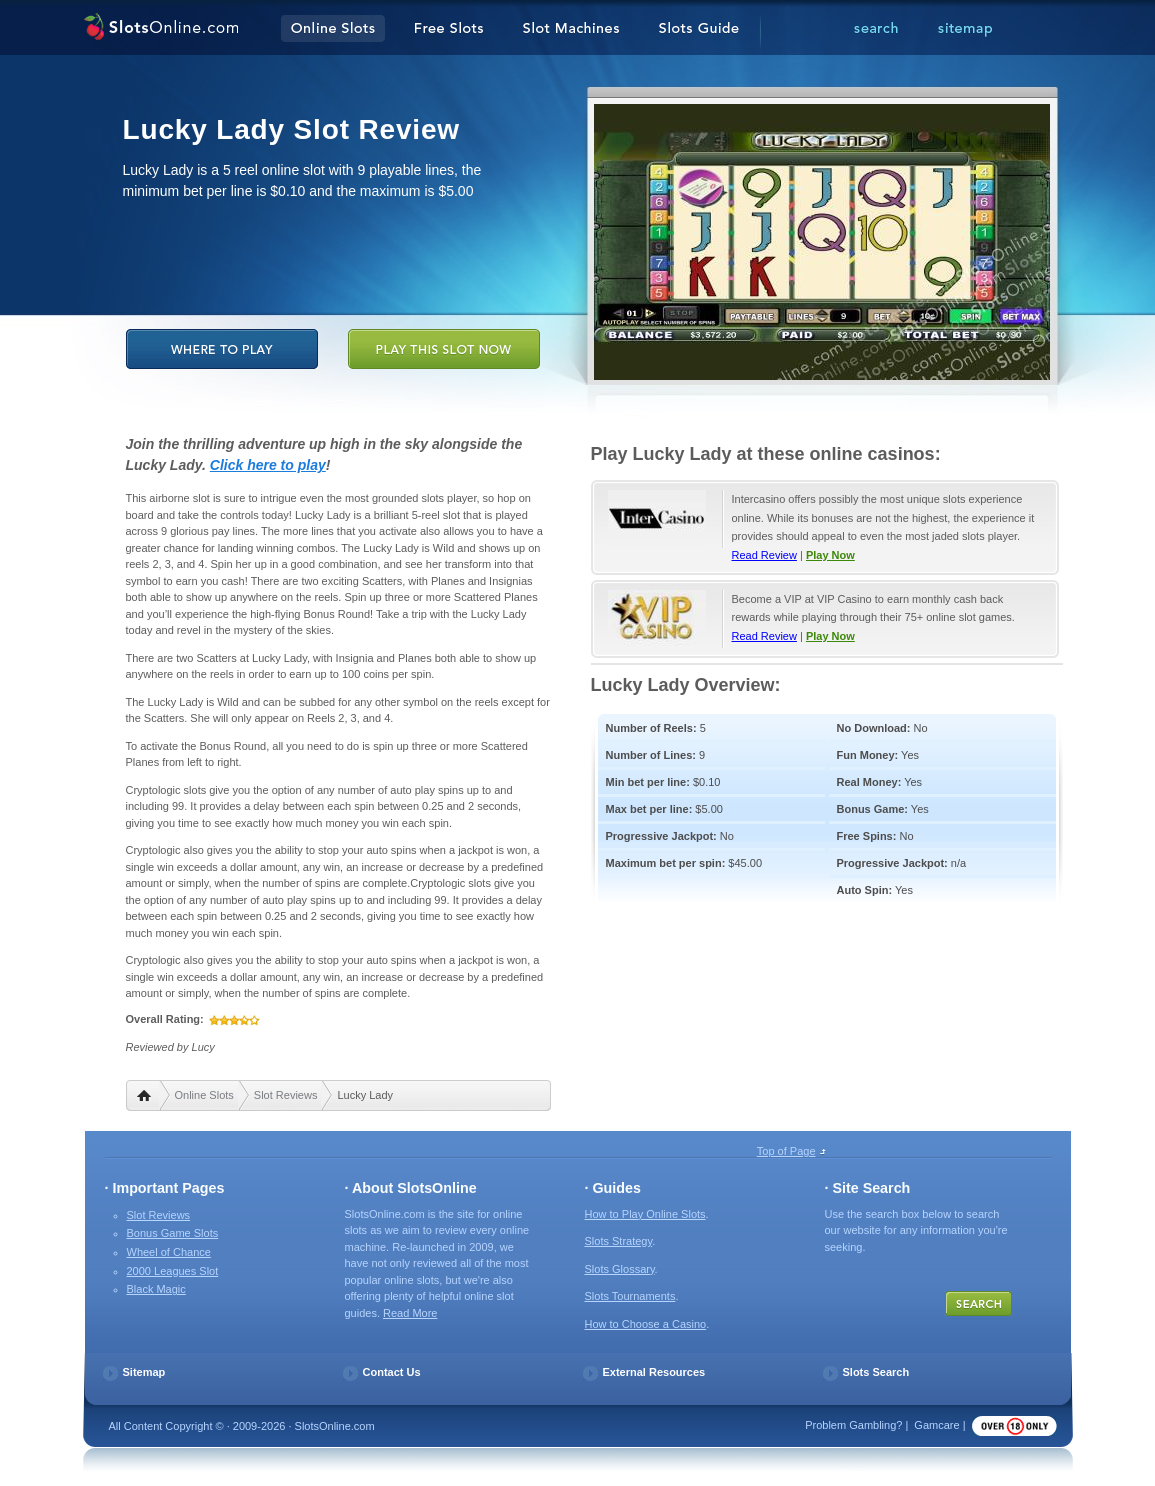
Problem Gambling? (853, 1425)
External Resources (654, 1372)
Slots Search (876, 1372)
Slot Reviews (286, 1095)
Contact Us (392, 1372)
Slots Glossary (620, 1269)
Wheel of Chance (169, 1252)
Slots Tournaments (630, 1296)
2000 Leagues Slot (173, 1271)
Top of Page (786, 1151)
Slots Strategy (619, 1241)
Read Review (764, 555)
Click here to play (268, 465)
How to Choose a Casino (646, 1324)
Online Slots (204, 1095)
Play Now (830, 555)
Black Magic (156, 1289)
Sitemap (144, 1372)
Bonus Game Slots (173, 1233)
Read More (410, 1313)
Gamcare (936, 1425)
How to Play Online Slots (645, 1214)
